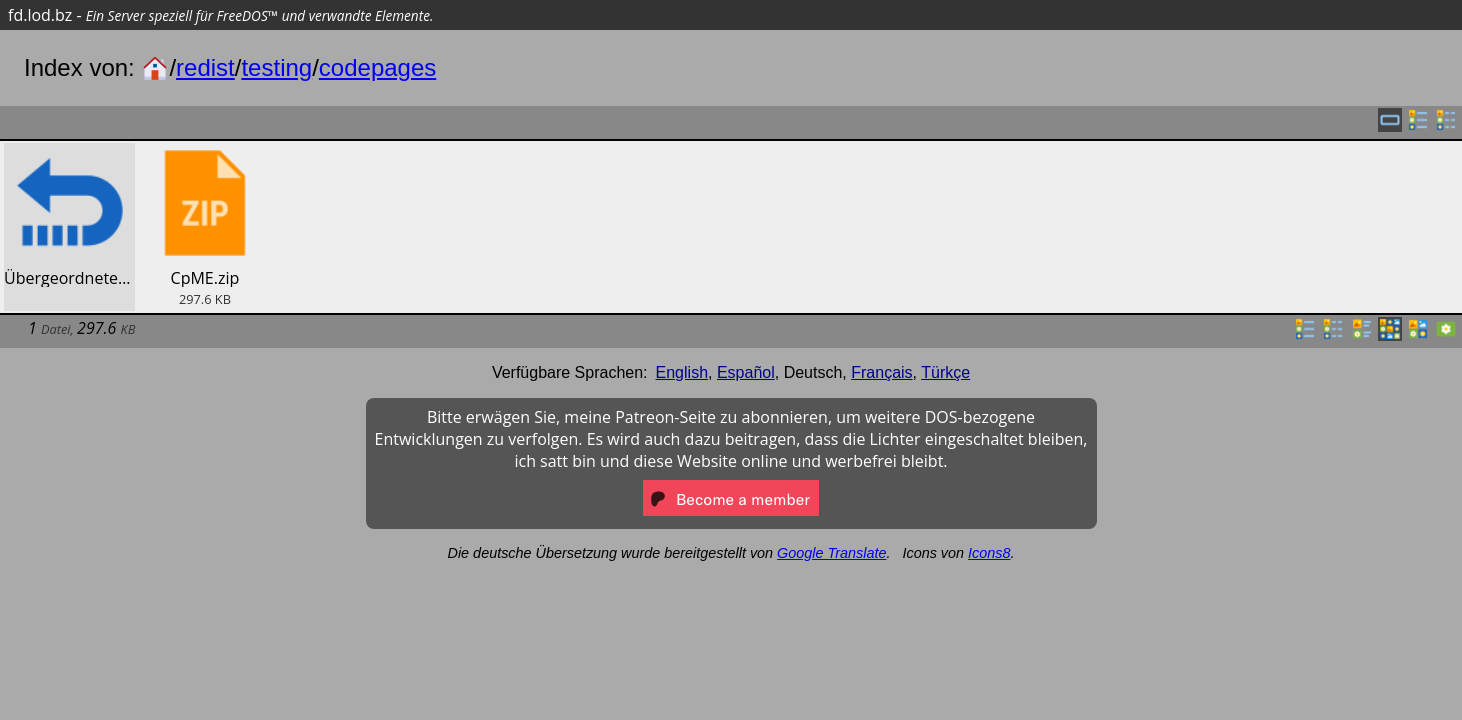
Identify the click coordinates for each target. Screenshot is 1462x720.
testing (276, 67)
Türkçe (945, 372)
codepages (377, 67)
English (682, 372)
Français (881, 372)
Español (746, 372)
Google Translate (831, 553)
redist (205, 67)
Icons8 (989, 553)
